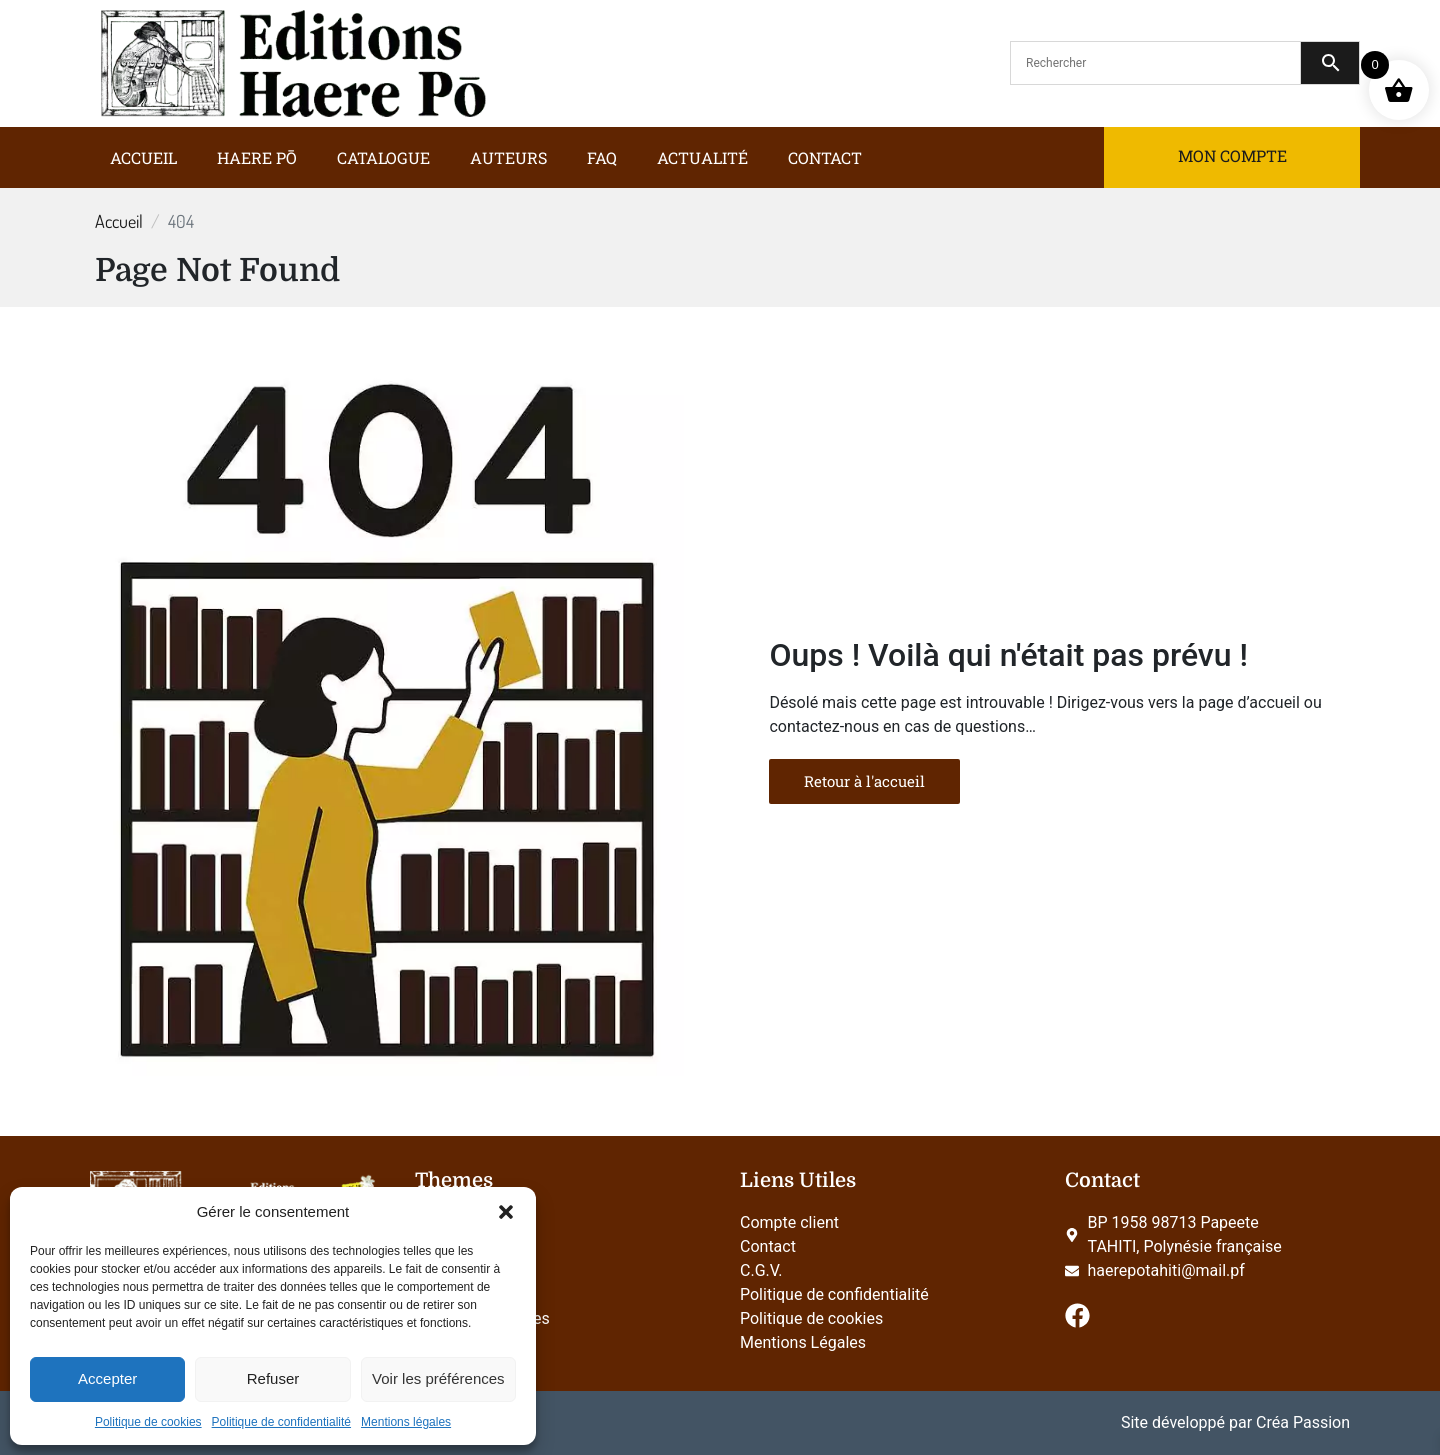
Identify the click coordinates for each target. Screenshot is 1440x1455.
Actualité (702, 157)
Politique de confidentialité (281, 1422)
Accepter (107, 1378)
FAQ (602, 157)
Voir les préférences (438, 1378)
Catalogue (383, 157)
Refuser (273, 1378)
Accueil (143, 157)
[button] (506, 1212)
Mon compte (1232, 155)
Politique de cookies (148, 1422)
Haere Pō (257, 157)
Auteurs (508, 157)
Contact (825, 157)
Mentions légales (406, 1422)
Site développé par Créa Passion (1235, 1422)
